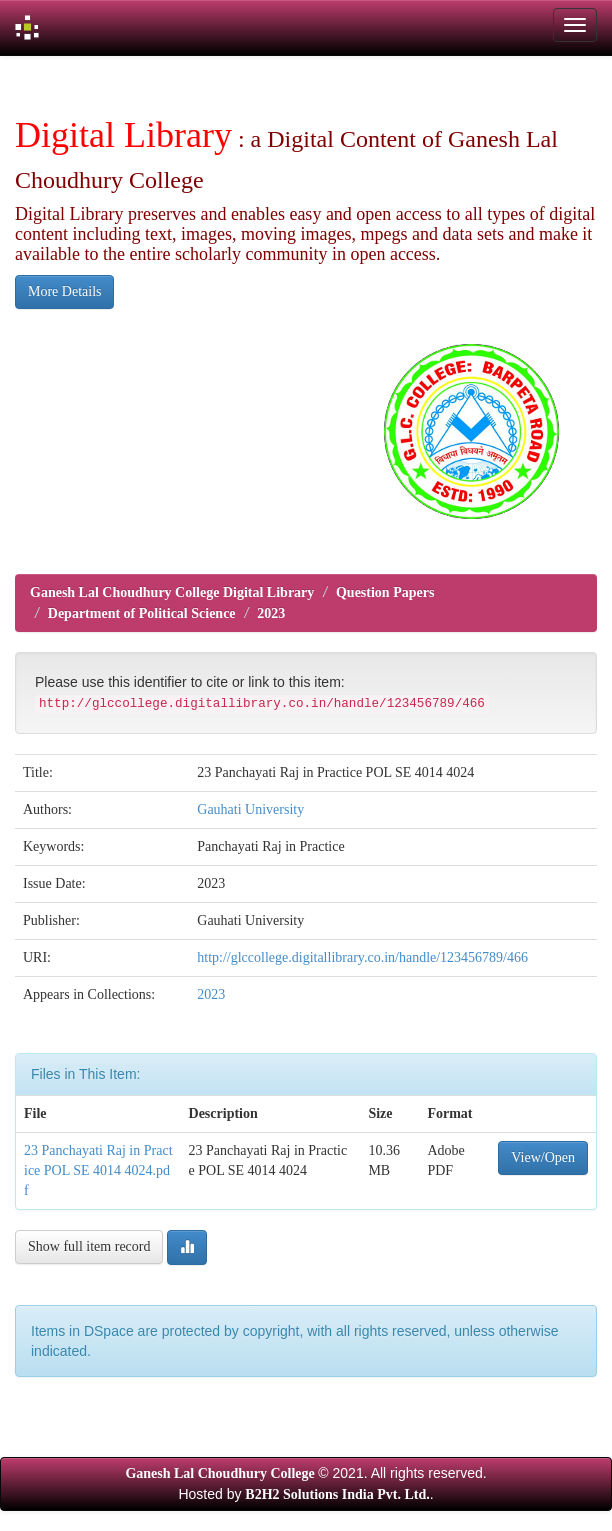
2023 (271, 613)
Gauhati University (250, 809)
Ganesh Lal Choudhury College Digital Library (172, 592)
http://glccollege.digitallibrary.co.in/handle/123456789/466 (362, 957)
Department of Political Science (142, 613)
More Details (64, 291)
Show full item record (89, 1246)
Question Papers (385, 592)
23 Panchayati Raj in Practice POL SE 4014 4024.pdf (98, 1170)
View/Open (543, 1157)
